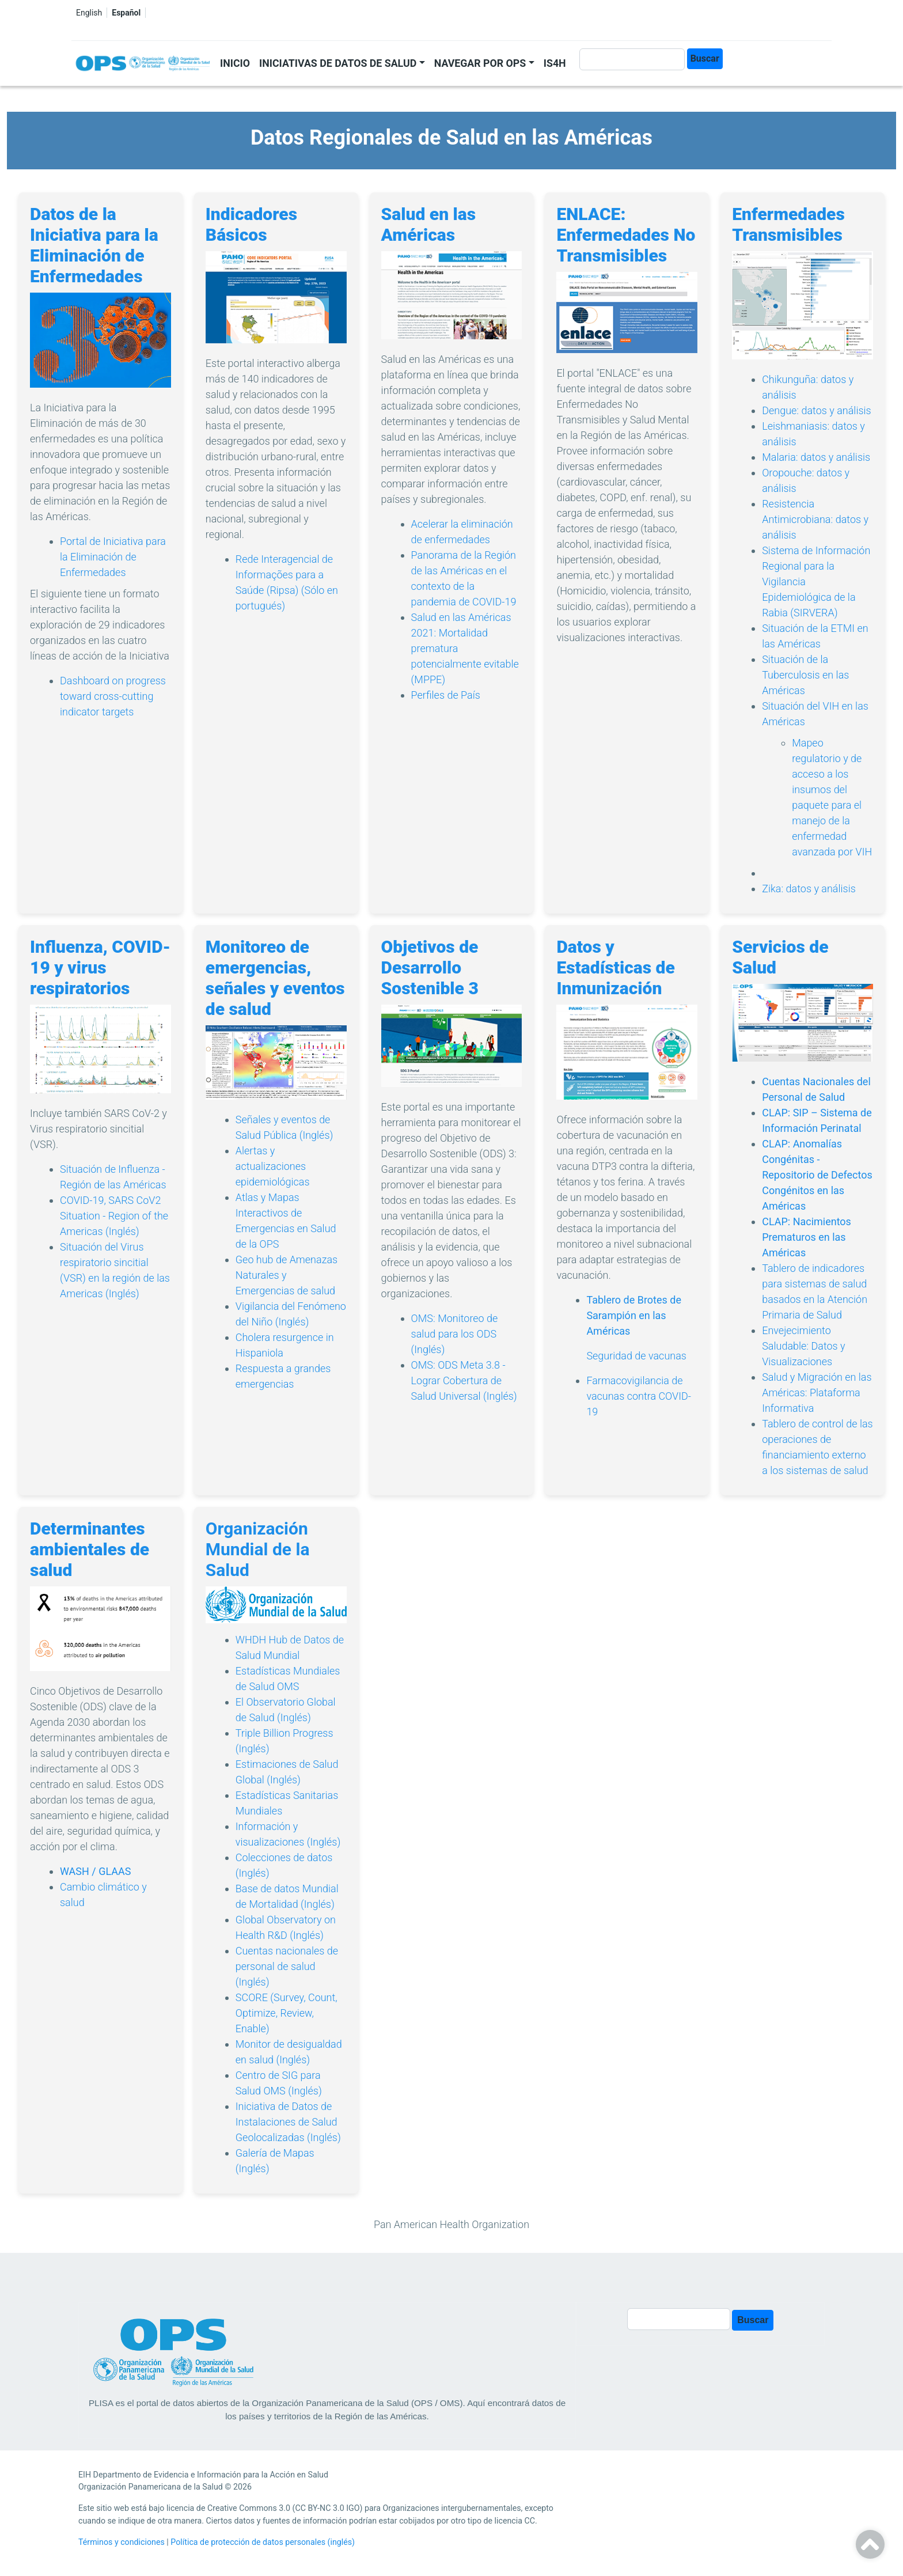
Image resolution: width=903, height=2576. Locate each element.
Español (126, 12)
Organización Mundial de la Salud (258, 1549)
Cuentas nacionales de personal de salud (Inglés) (287, 1966)
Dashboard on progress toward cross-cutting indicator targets (113, 696)
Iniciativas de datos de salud (337, 63)
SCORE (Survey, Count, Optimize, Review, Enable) (286, 2013)
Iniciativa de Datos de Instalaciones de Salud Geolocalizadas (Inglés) (288, 2121)
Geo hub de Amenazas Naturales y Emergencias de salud (286, 1275)
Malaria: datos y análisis (816, 457)
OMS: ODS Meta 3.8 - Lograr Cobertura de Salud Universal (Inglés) (464, 1380)
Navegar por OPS (480, 63)
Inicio (235, 63)
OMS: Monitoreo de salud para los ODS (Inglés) (454, 1333)
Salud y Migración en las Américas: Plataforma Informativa (816, 1392)
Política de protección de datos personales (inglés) (262, 2542)
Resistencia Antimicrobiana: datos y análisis (815, 519)
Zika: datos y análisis (809, 888)
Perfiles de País (445, 695)
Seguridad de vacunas (636, 1356)
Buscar (704, 58)
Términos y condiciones (121, 2542)
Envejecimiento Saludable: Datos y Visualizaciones (803, 1345)
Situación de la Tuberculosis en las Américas (805, 674)
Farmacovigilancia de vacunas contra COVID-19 (638, 1396)
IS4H (555, 63)
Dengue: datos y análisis (816, 410)
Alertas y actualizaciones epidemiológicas (273, 1166)
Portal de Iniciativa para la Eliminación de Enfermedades (113, 556)
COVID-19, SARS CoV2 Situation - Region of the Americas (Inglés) (114, 1215)
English (89, 12)
